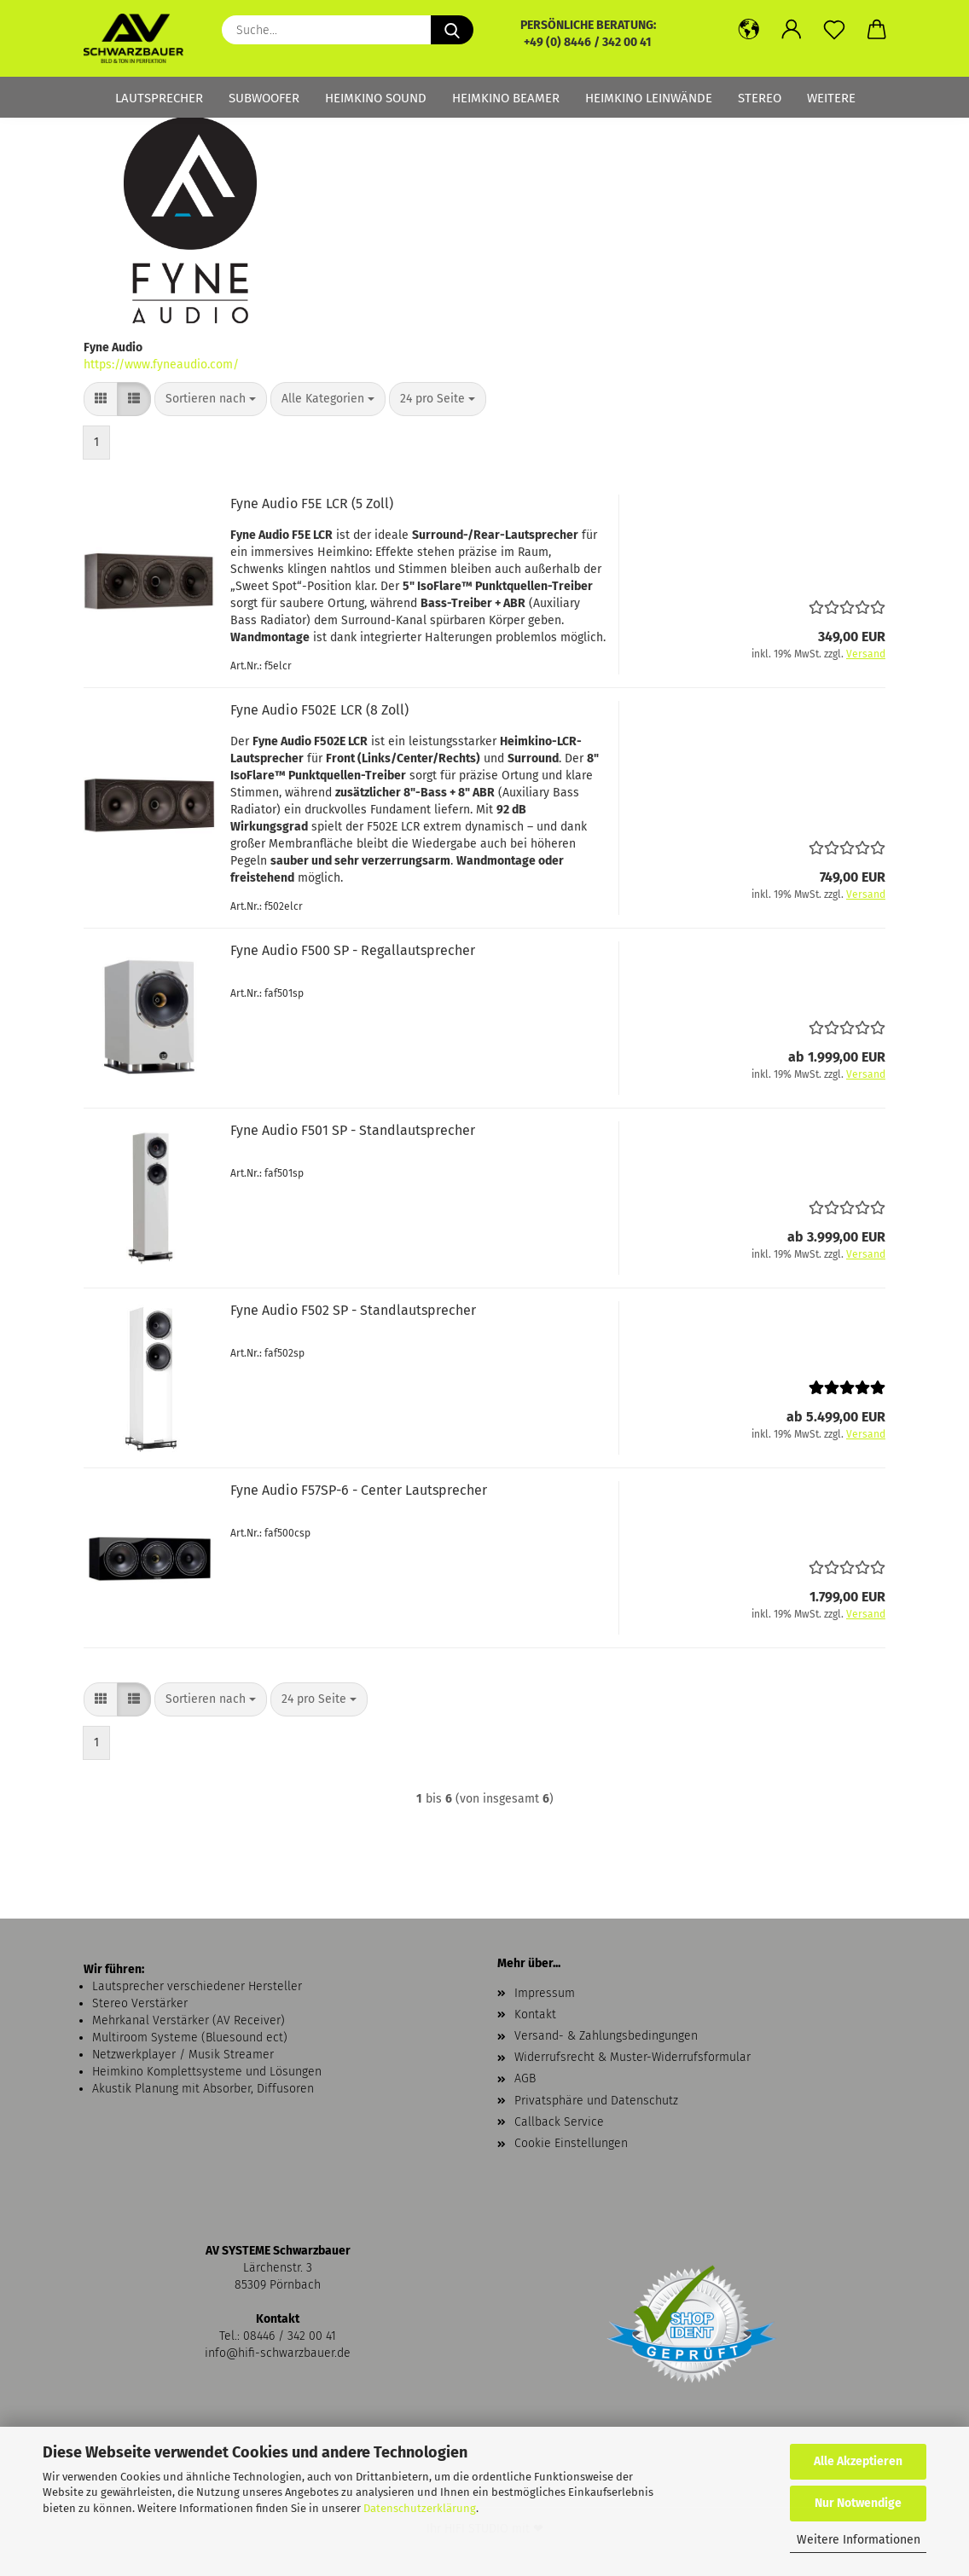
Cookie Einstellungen (571, 2143)
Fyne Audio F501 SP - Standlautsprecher (352, 1130)
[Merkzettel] (834, 30)
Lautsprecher (159, 98)
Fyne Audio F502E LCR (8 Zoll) (319, 710)
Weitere (831, 98)
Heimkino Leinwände (648, 98)
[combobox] (210, 399)
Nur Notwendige (858, 2503)
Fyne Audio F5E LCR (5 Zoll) (311, 503)
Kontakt (535, 2014)
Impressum (544, 1993)
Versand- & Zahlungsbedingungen (606, 2036)
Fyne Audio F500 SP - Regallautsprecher (352, 950)
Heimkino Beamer (506, 98)
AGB (525, 2078)
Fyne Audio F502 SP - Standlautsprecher (353, 1310)
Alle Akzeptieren (858, 2461)
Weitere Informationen (858, 2540)
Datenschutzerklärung (419, 2508)
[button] (749, 30)
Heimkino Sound (375, 98)
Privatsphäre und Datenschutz (596, 2100)
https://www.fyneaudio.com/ (161, 364)
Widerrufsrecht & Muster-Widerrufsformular (632, 2057)
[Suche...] (452, 29)
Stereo (759, 98)
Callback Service (559, 2122)
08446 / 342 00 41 (289, 2336)
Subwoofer (264, 98)
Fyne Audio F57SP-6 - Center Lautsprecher (358, 1490)
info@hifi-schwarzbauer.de (278, 2353)
